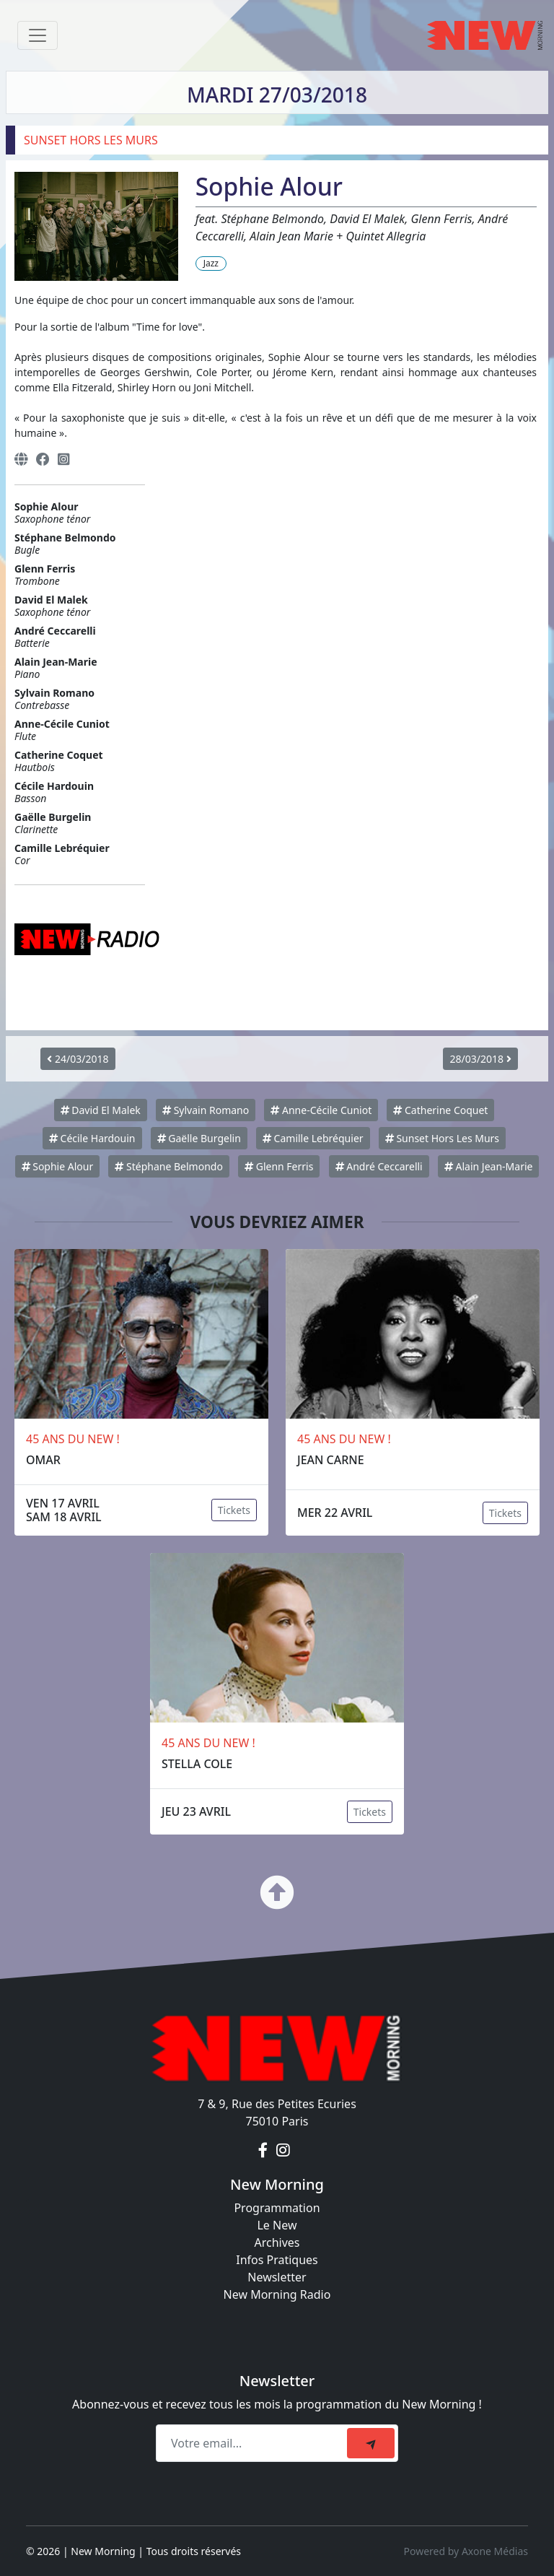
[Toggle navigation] (37, 35)
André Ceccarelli (379, 1166)
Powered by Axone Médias (466, 2551)
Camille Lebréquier (313, 1138)
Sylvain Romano (205, 1110)
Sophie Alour (58, 1166)
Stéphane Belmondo (168, 1166)
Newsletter (276, 2277)
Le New (276, 2225)
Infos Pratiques (277, 2260)
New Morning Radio (277, 2294)
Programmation (277, 2208)
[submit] (371, 2443)
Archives (276, 2242)
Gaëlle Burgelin (199, 1138)
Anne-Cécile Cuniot (321, 1110)
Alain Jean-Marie (488, 1166)
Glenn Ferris (279, 1166)
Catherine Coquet (440, 1110)
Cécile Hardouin (92, 1138)
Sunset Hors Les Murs (442, 1138)
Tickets (234, 1510)
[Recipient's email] (253, 2443)
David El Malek (101, 1110)
